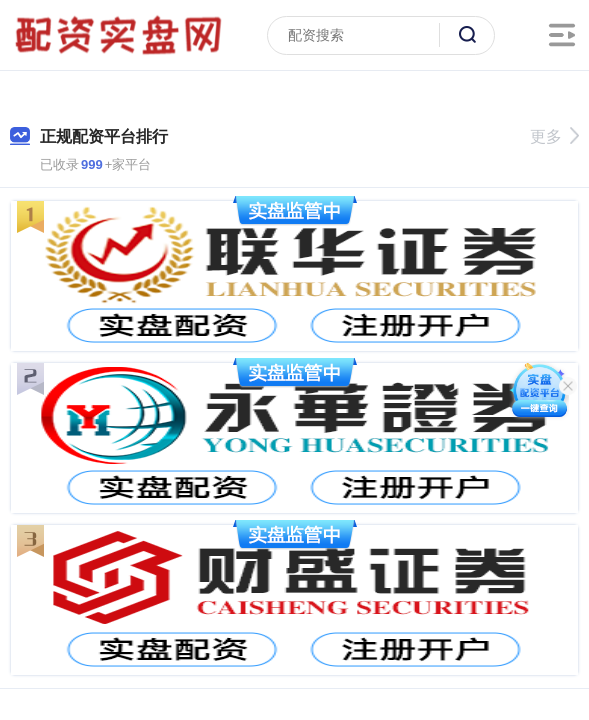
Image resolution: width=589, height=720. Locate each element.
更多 (554, 136)
